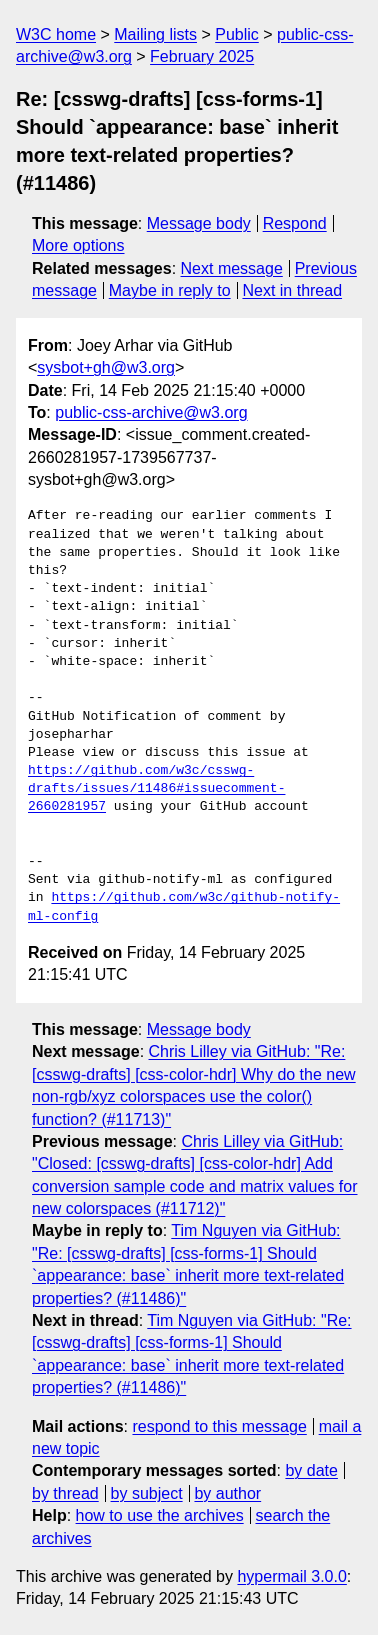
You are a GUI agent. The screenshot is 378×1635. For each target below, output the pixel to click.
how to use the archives (160, 1515)
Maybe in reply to (170, 290)
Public (237, 34)
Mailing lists (155, 34)
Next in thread (292, 290)
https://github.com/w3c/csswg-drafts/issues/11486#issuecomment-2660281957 (156, 789)
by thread (65, 1493)
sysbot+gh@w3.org (106, 367)
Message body (199, 223)
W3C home (56, 34)
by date (311, 1470)
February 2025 (202, 56)
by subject (147, 1493)
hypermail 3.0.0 (291, 1576)
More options (78, 245)
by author (227, 1493)
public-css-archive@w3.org (151, 412)
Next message (232, 268)
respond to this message (219, 1426)
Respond (295, 223)
